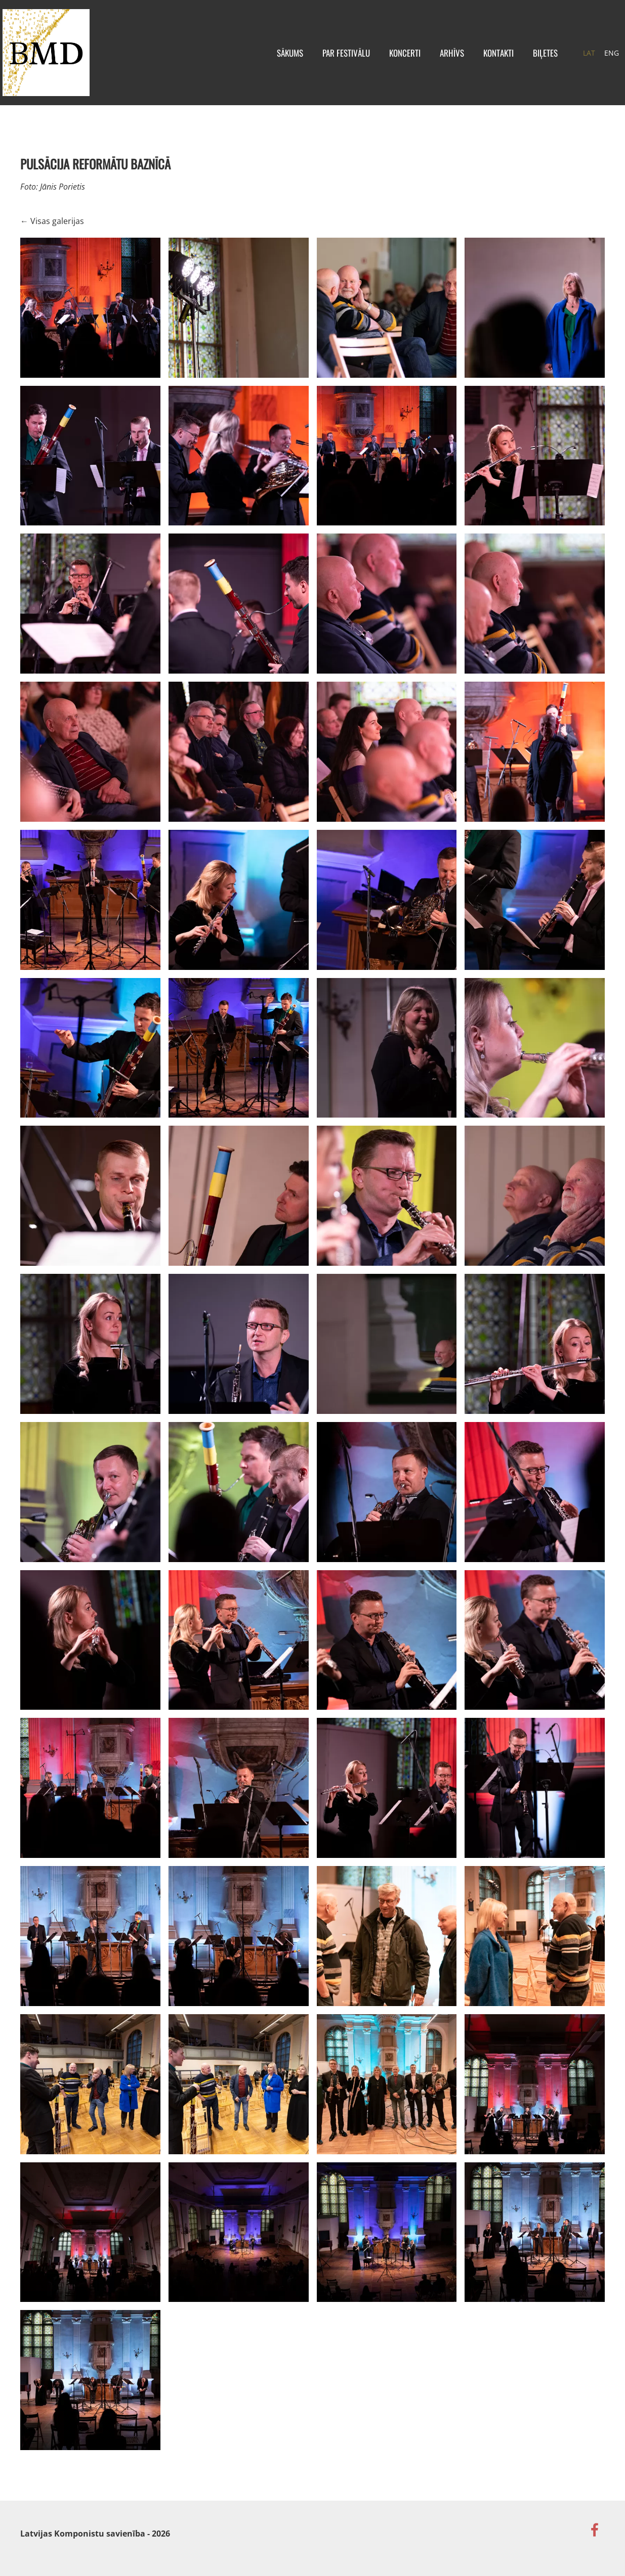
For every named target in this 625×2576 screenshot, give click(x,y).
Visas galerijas (57, 236)
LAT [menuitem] (571, 60)
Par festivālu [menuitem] (328, 60)
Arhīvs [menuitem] (434, 60)
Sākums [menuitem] (272, 60)
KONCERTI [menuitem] (387, 60)
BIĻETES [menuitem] (527, 60)
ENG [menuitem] (594, 60)
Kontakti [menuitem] (481, 60)
